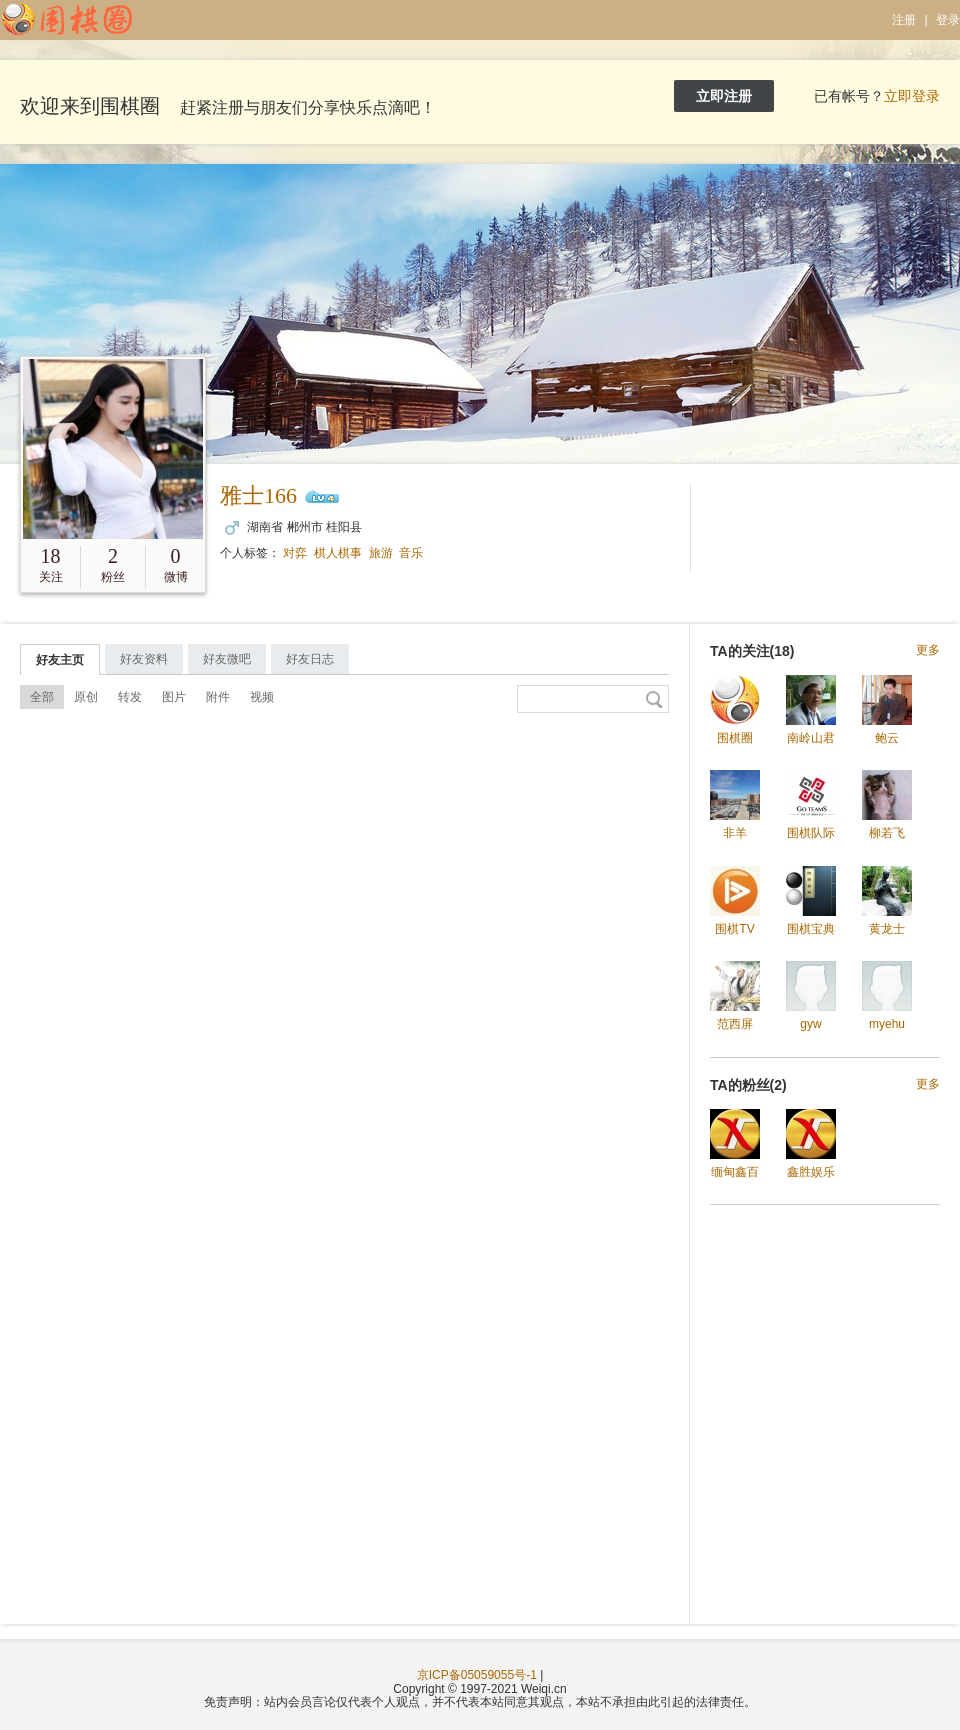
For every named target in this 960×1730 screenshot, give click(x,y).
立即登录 (912, 96)
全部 (42, 697)
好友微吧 (227, 659)
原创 (86, 697)
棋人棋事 (338, 553)
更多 (928, 650)
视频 (262, 697)
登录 (948, 20)
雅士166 (258, 495)
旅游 (381, 553)
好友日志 (310, 659)
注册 (904, 20)
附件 (218, 697)
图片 (174, 697)
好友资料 (144, 659)
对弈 (295, 553)
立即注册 (724, 96)
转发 (130, 697)
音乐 (411, 553)
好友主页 (60, 660)
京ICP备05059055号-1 (477, 1675)
